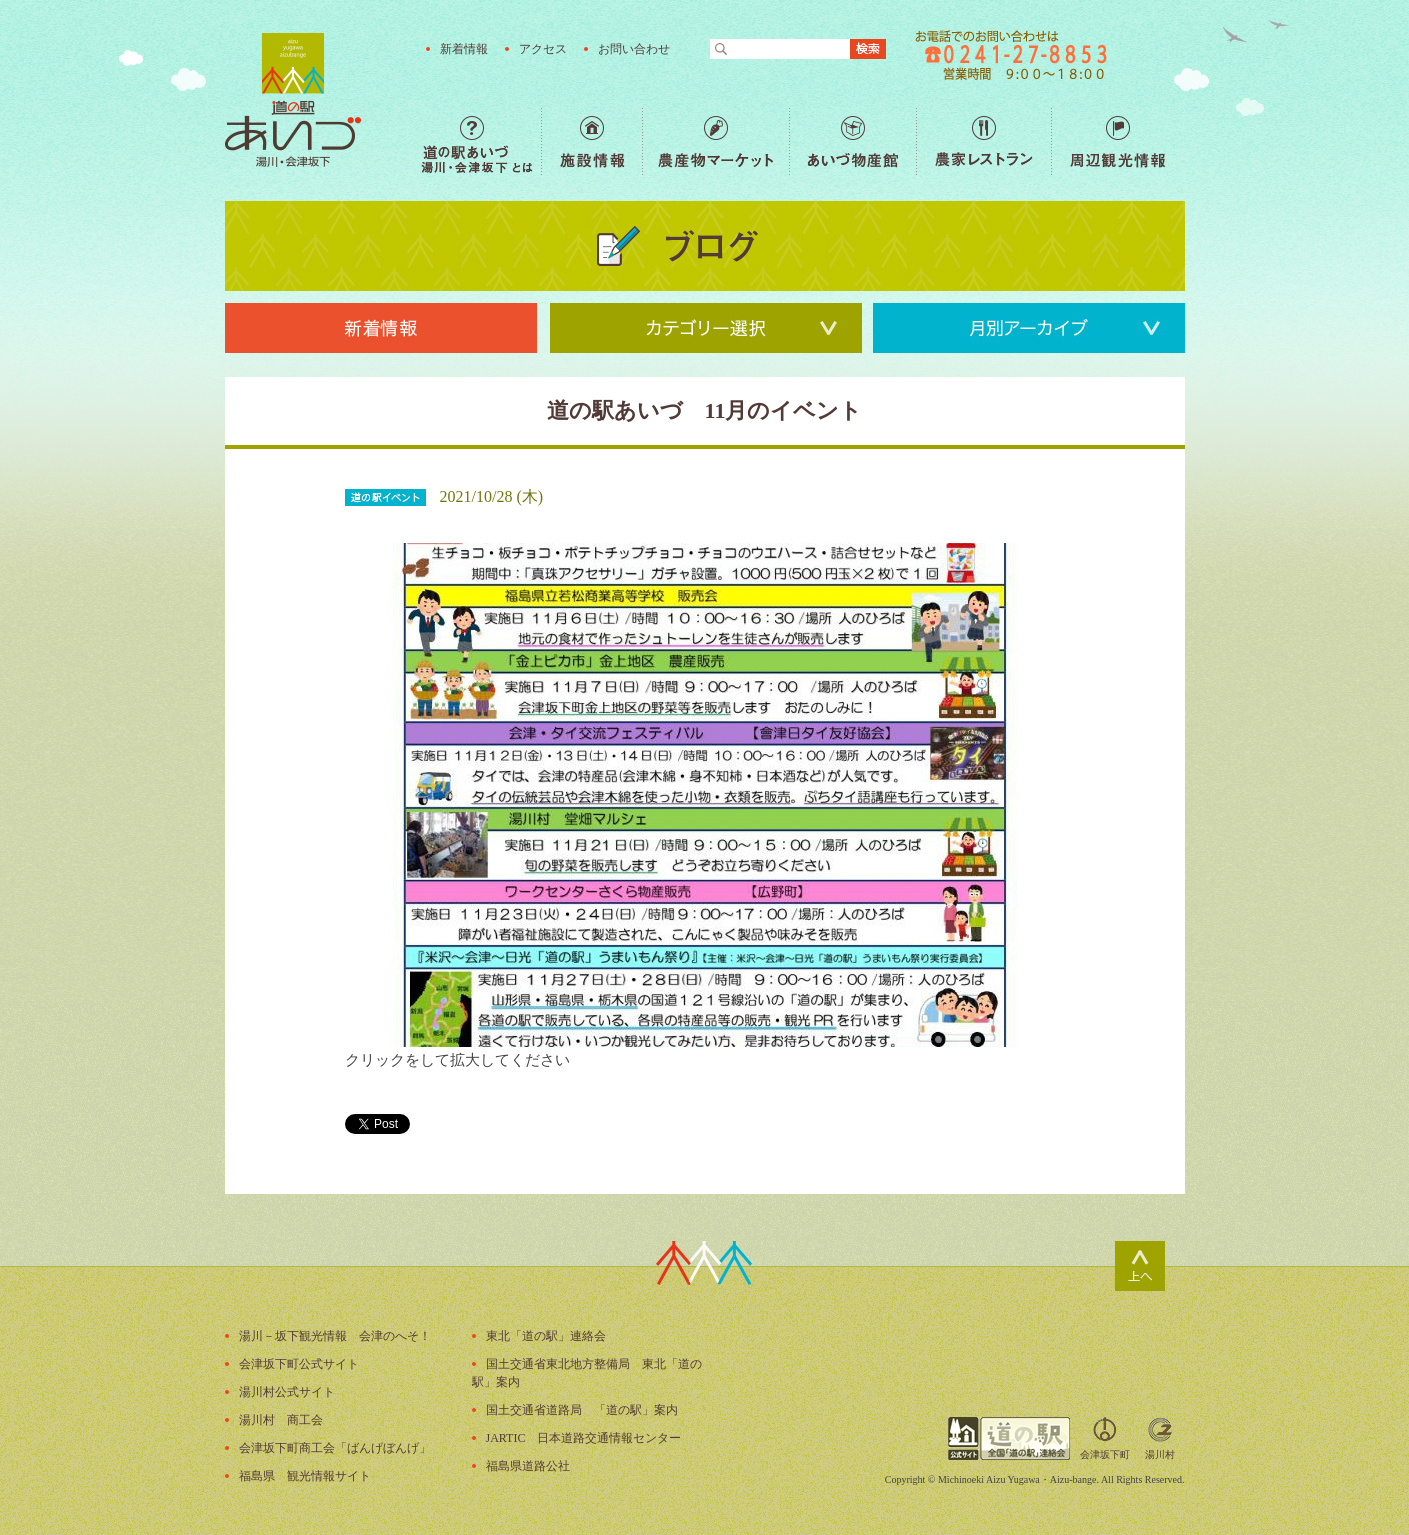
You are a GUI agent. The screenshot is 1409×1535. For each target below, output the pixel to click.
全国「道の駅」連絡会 (1009, 1438)
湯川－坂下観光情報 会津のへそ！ (335, 1336)
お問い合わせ (634, 49)
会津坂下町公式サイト (299, 1364)
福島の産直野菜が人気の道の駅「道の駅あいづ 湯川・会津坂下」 (293, 100)
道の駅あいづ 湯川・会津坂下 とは (481, 141)
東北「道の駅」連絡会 (546, 1336)
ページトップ (1140, 1266)
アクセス (543, 49)
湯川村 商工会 (281, 1420)
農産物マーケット (715, 141)
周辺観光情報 (1117, 141)
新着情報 (464, 49)
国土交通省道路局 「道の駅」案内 (582, 1410)
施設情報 (591, 141)
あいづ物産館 (852, 141)
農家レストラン (983, 141)
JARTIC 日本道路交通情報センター (584, 1438)
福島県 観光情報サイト (305, 1476)
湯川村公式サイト (287, 1392)
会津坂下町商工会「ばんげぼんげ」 (335, 1448)
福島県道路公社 (528, 1466)
